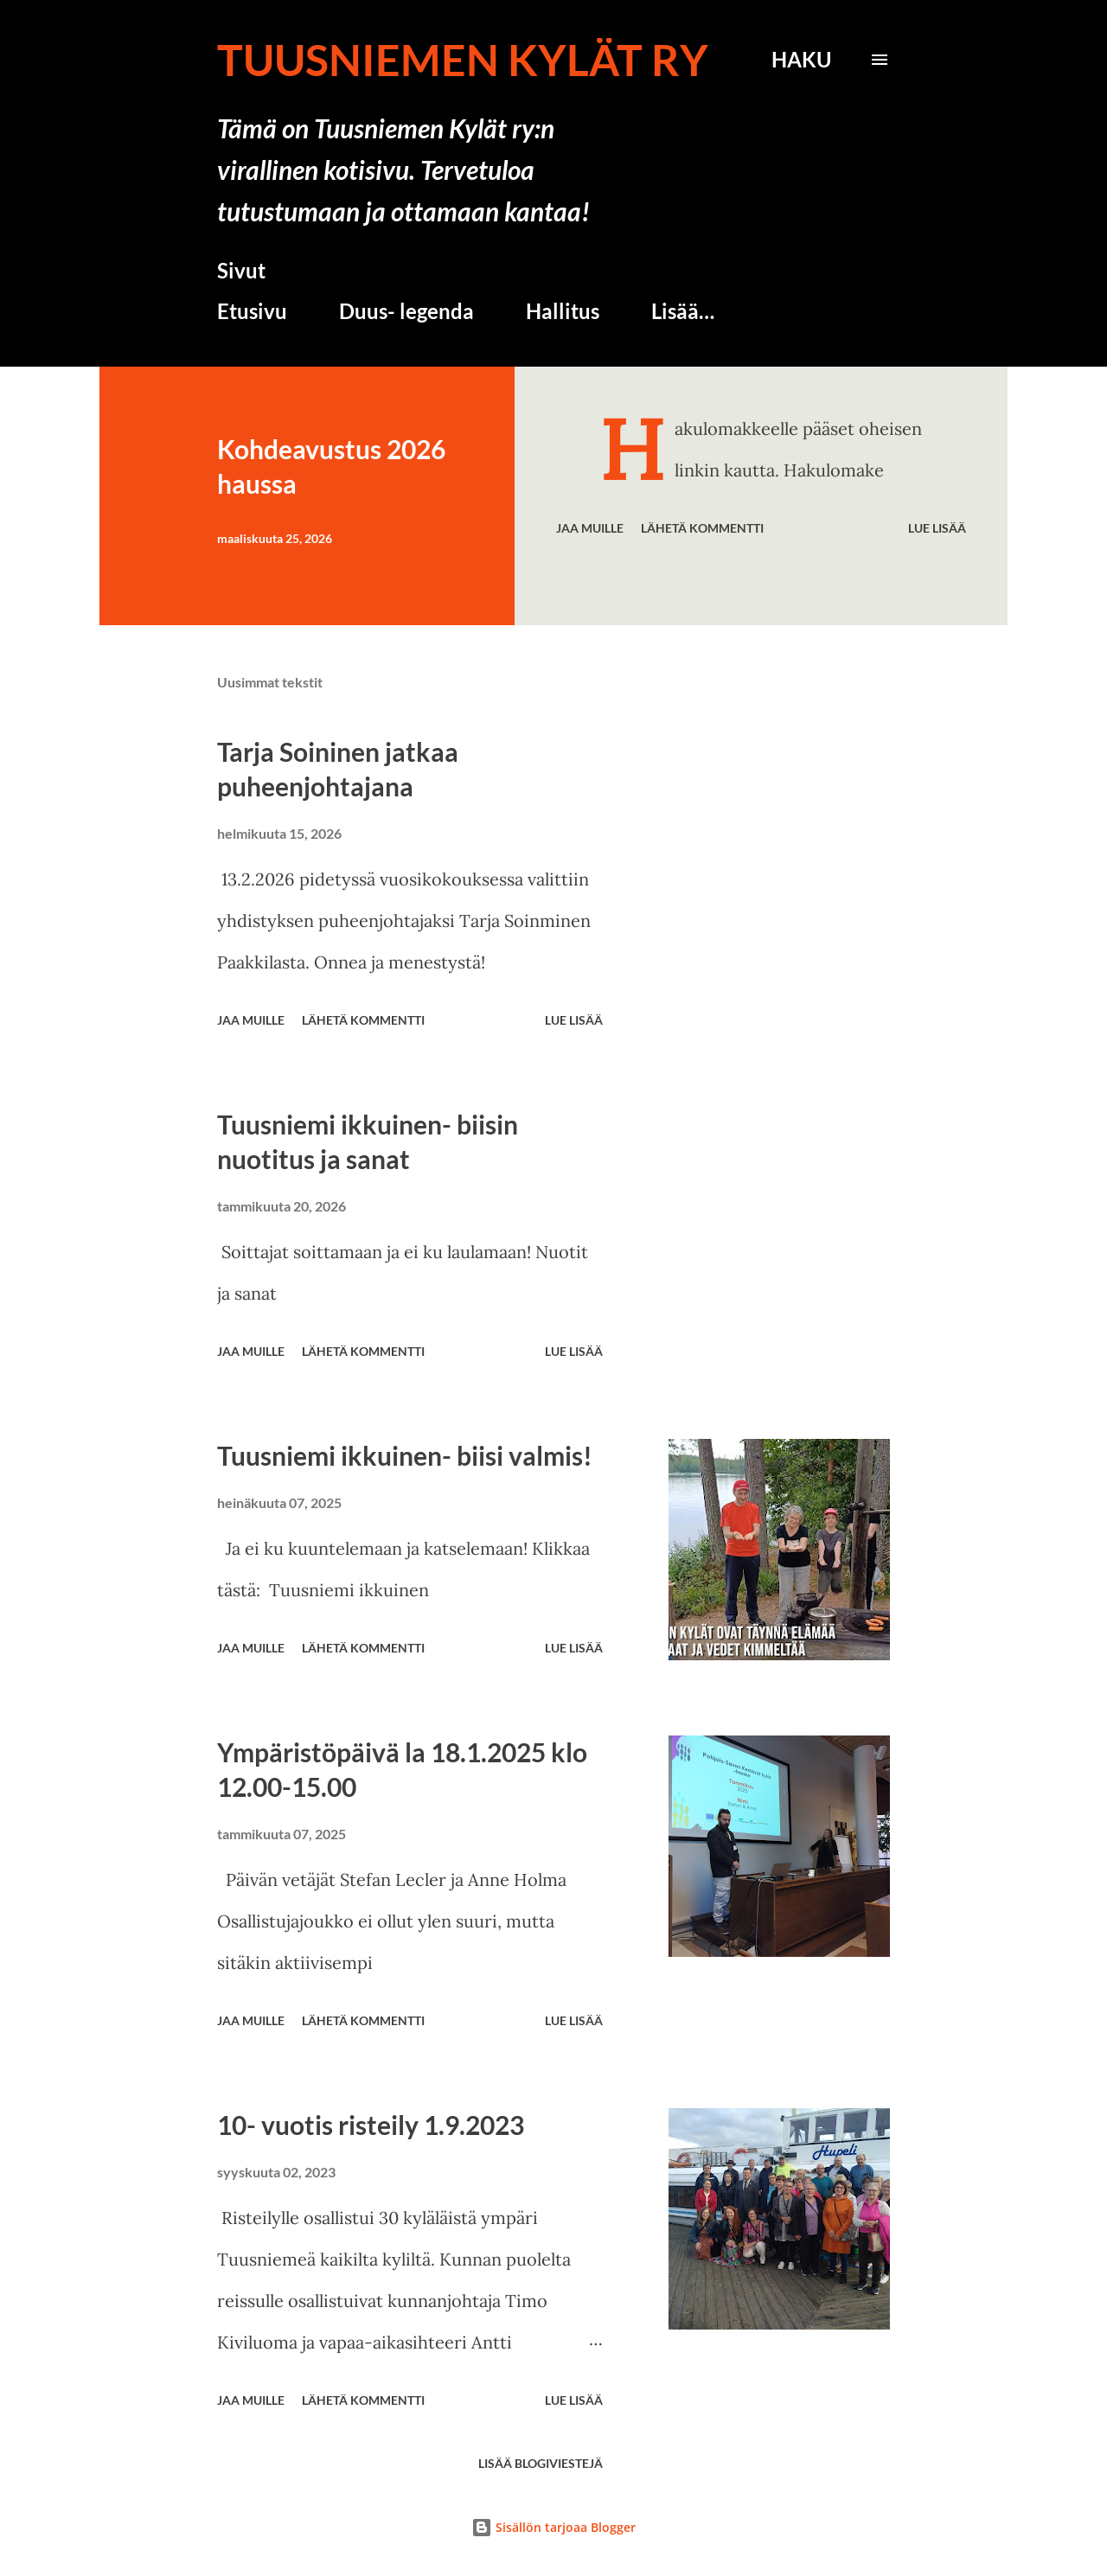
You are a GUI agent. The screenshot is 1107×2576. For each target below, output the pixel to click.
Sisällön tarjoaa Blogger (553, 2527)
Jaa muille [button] (590, 528)
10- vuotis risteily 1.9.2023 (370, 2124)
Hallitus (562, 310)
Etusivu (252, 310)
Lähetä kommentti (702, 528)
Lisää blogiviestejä (540, 2463)
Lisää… (682, 310)
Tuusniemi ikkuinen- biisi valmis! (404, 1455)
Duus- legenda (406, 310)
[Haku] (801, 59)
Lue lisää (937, 528)
